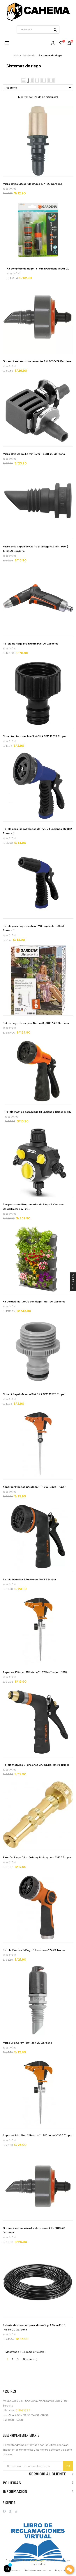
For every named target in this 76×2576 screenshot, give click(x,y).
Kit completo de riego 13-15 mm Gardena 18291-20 (38, 268)
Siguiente (31, 2359)
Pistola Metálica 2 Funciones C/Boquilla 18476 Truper (36, 1764)
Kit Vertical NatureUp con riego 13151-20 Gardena (34, 1301)
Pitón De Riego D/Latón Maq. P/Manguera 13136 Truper (37, 1857)
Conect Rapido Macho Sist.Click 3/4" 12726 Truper (34, 1394)
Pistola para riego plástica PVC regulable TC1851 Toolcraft (33, 928)
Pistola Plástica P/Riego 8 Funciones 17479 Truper (34, 1950)
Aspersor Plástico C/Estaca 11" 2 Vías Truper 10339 (35, 1672)
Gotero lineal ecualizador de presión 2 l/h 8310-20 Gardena (34, 2230)
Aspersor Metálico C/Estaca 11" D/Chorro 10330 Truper (38, 2135)
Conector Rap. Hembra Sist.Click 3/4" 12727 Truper (34, 736)
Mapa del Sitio (64, 2570)
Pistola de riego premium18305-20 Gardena (30, 643)
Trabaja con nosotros (37, 2570)
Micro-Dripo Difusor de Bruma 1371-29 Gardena (32, 183)
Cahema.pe (37, 2560)
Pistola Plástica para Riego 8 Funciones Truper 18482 (38, 1111)
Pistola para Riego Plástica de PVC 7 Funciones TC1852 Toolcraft (37, 831)
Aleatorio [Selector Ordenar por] (39, 87)
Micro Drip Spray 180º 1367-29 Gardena (27, 2042)
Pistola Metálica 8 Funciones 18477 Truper (29, 1579)
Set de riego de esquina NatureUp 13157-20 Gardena (36, 1023)
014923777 (23, 2441)
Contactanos (12, 2570)
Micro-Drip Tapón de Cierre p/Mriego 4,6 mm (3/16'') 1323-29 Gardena (35, 548)
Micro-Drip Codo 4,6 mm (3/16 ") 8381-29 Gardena (34, 453)
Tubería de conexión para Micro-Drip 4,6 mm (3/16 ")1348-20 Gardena (34, 2327)
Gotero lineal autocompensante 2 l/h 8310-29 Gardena (37, 361)
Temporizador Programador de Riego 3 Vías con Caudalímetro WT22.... (33, 1206)
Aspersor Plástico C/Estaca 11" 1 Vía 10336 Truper (34, 1486)
